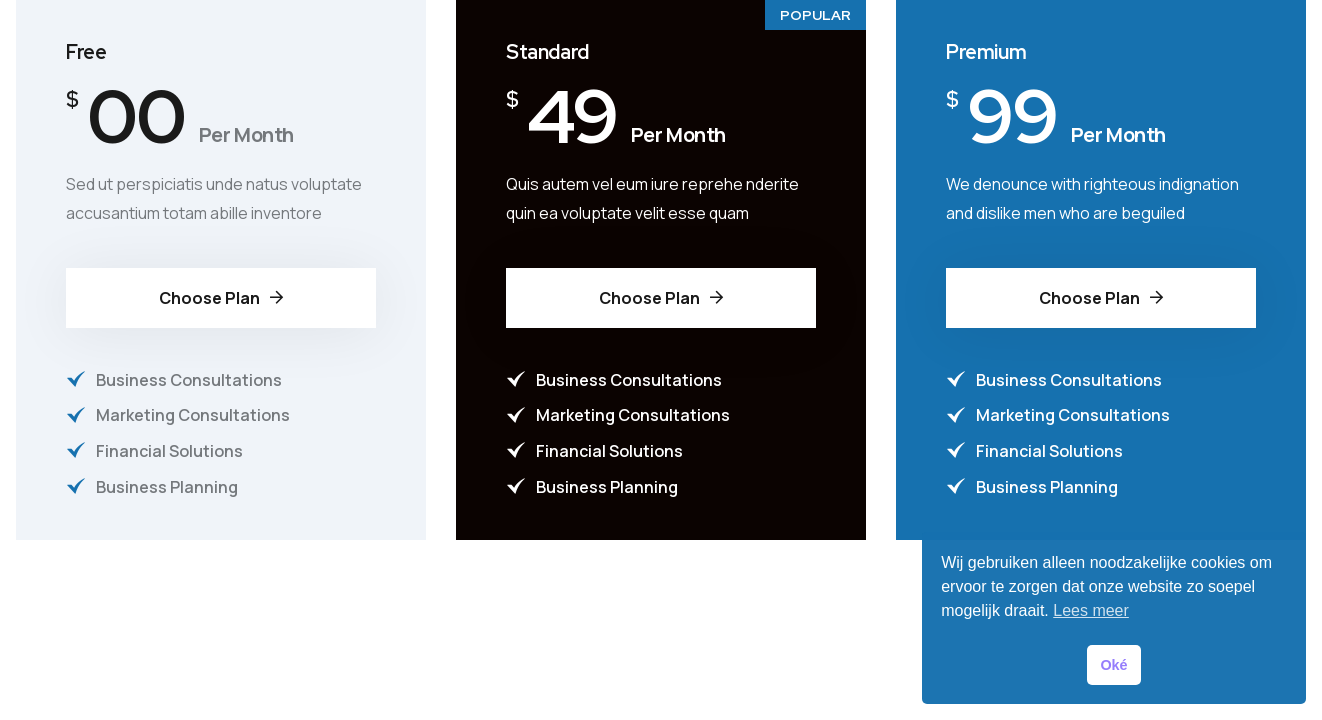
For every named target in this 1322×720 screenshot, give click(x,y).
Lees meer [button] (1091, 610)
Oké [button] (1113, 665)
